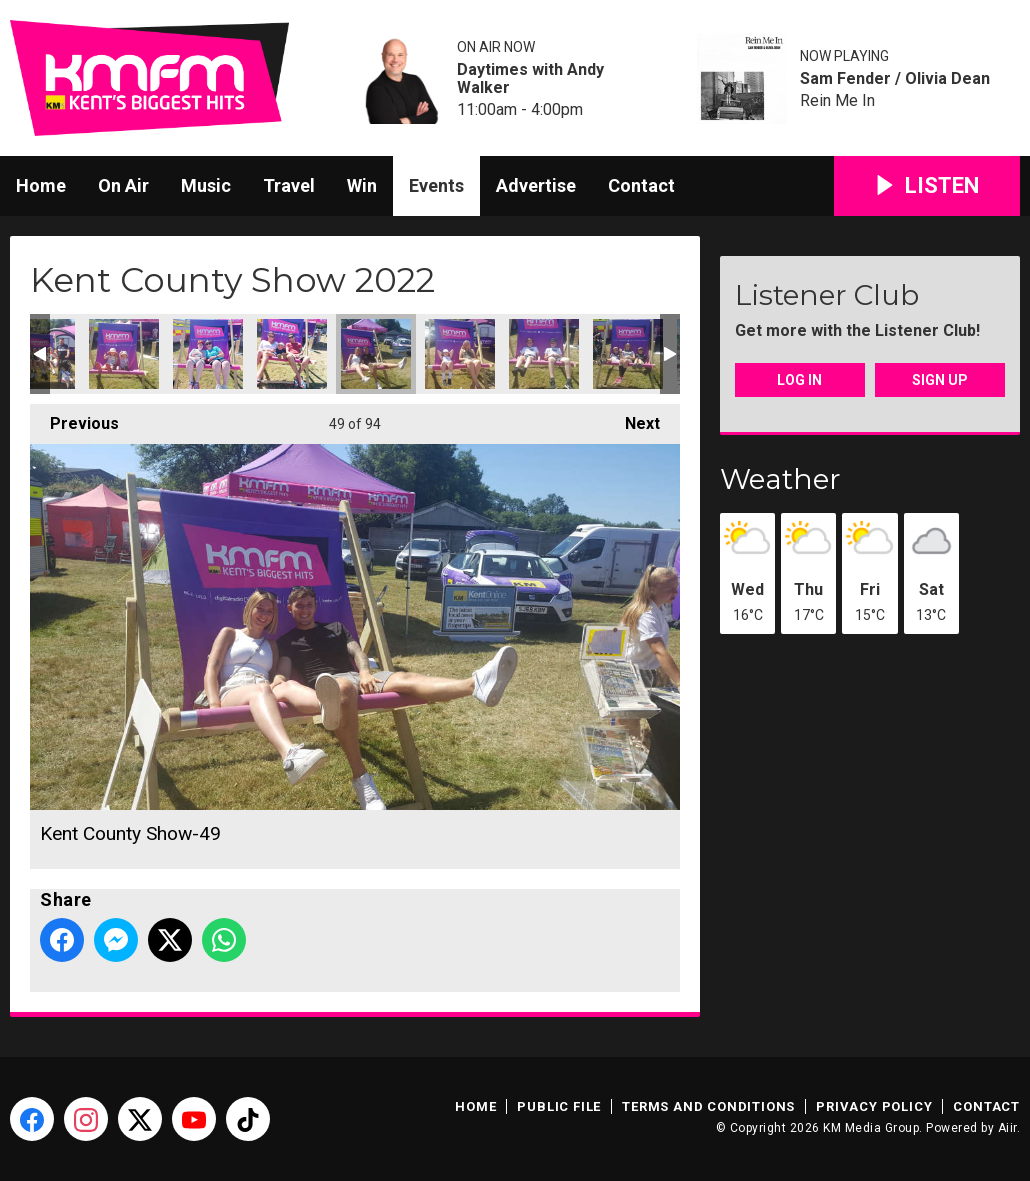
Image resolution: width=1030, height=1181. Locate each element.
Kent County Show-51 (544, 354)
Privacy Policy (874, 1106)
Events (436, 185)
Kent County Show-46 (124, 354)
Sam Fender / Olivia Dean (895, 79)
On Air (123, 185)
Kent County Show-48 (292, 354)
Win (362, 185)
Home (41, 185)
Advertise (536, 185)
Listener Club (827, 295)
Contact (641, 185)
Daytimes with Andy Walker (530, 79)
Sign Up (940, 380)
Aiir (1007, 1128)
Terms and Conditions (708, 1106)
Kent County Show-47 (208, 354)
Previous (74, 418)
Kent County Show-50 (460, 354)
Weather (780, 479)
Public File (559, 1106)
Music (206, 185)
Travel (289, 185)
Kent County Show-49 (376, 354)
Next (632, 418)
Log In (799, 380)
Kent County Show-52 (628, 354)
